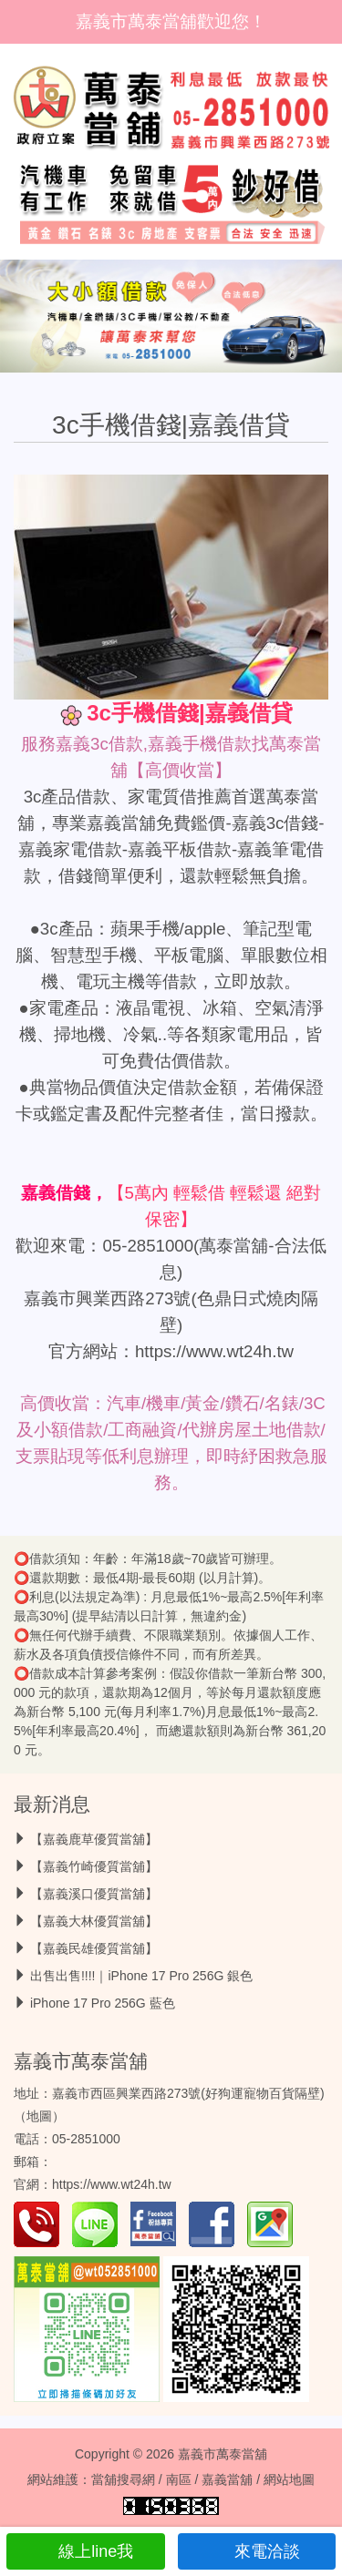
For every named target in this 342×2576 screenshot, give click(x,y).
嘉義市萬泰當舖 (81, 2060)
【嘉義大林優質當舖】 (94, 1921)
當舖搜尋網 (123, 2479)
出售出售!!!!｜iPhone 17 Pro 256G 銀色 (141, 1975)
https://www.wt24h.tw (214, 1351)
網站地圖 (289, 2479)
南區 (179, 2479)
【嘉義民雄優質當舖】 (94, 1948)
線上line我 (85, 2551)
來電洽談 (256, 2551)
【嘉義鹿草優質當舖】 (94, 1839)
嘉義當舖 (227, 2479)
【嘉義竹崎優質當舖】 (94, 1866)
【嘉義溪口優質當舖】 (94, 1893)
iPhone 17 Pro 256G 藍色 (102, 2003)
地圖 (39, 2116)
